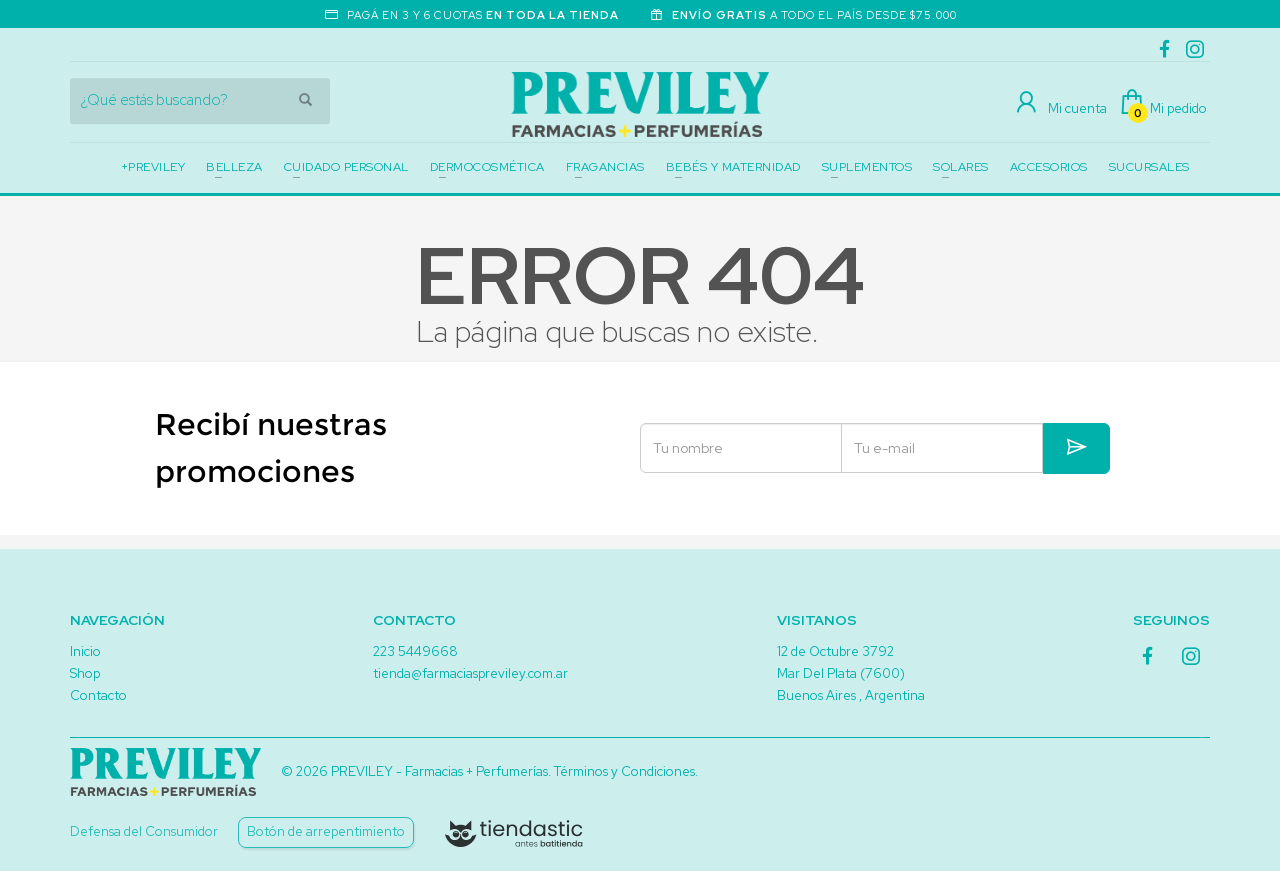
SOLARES (961, 167)
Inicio (85, 651)
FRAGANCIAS (605, 167)
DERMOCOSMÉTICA (487, 167)
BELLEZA (234, 167)
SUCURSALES (1149, 167)
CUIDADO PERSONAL (346, 167)
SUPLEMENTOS (867, 167)
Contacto (98, 695)
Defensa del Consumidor (144, 831)
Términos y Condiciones (624, 771)
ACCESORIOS (1049, 167)
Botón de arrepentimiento (326, 831)
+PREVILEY (153, 167)
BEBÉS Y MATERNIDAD (733, 167)
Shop (85, 673)
